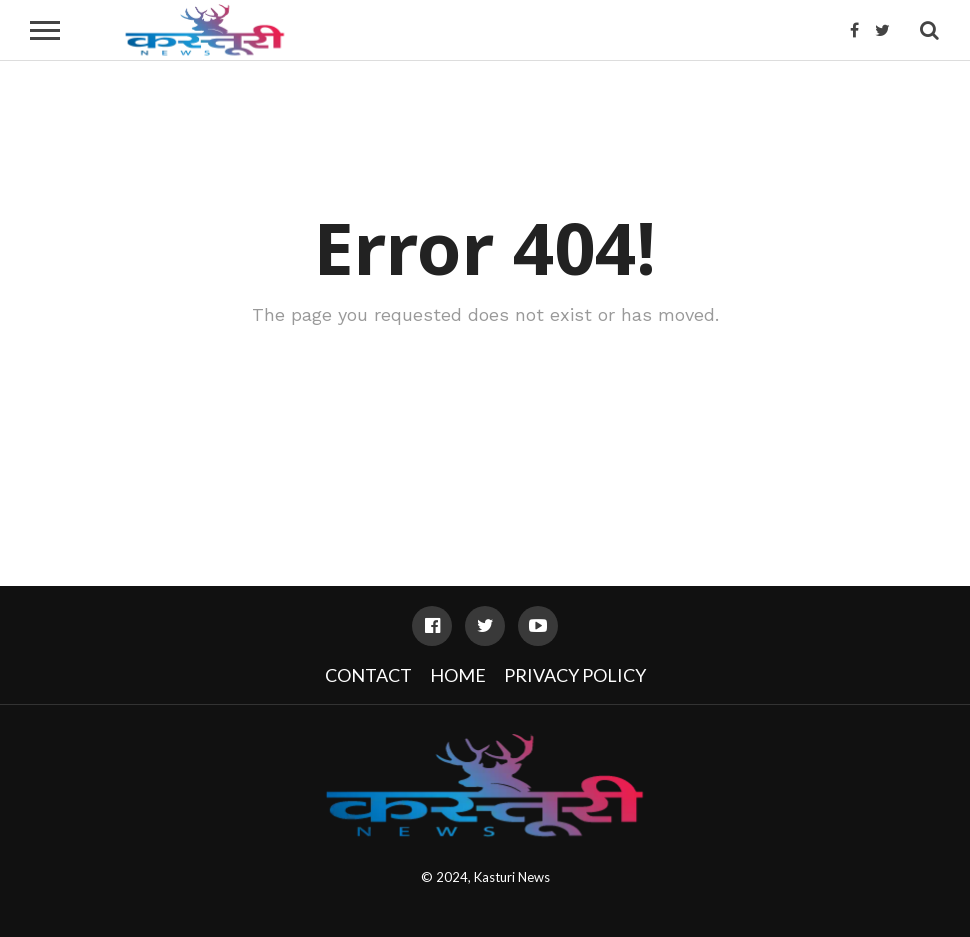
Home (458, 675)
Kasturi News (512, 877)
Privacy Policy (575, 675)
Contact (368, 675)
